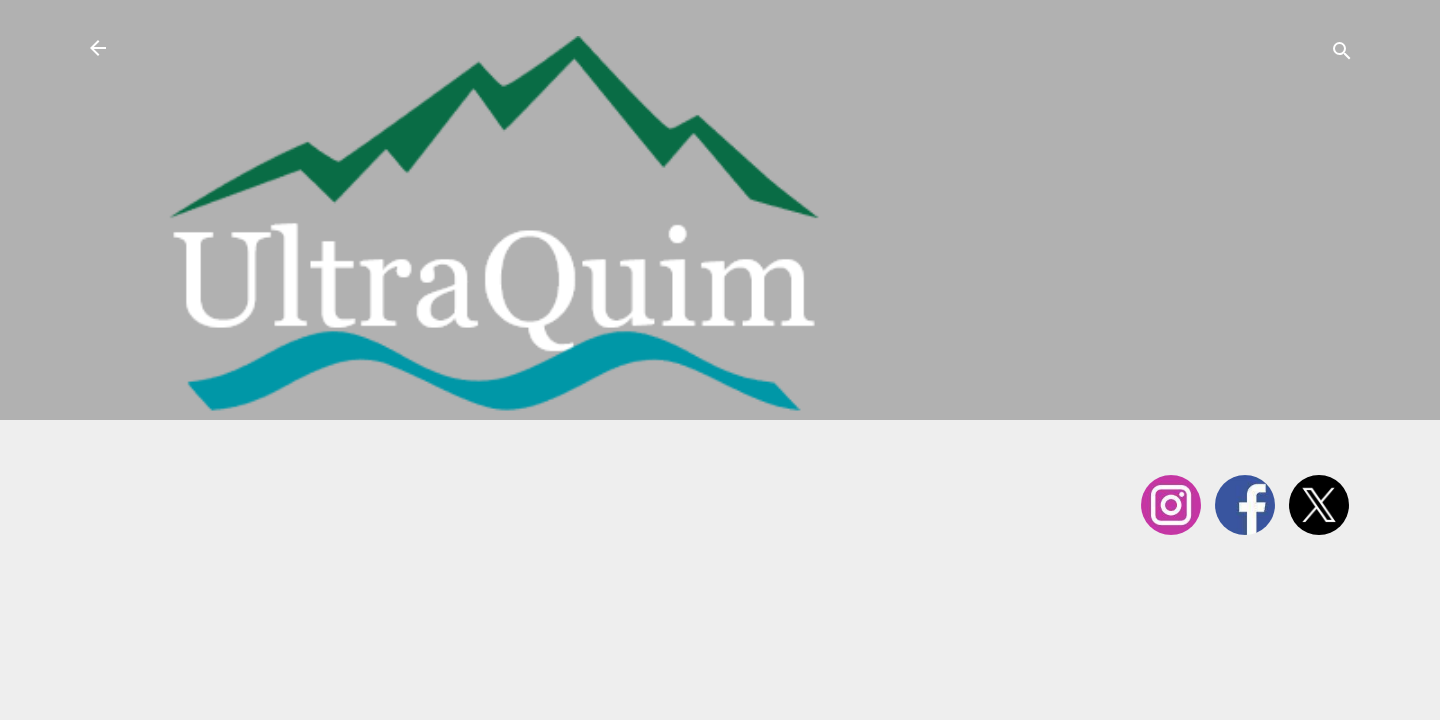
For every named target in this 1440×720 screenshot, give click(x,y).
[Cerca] (1342, 54)
